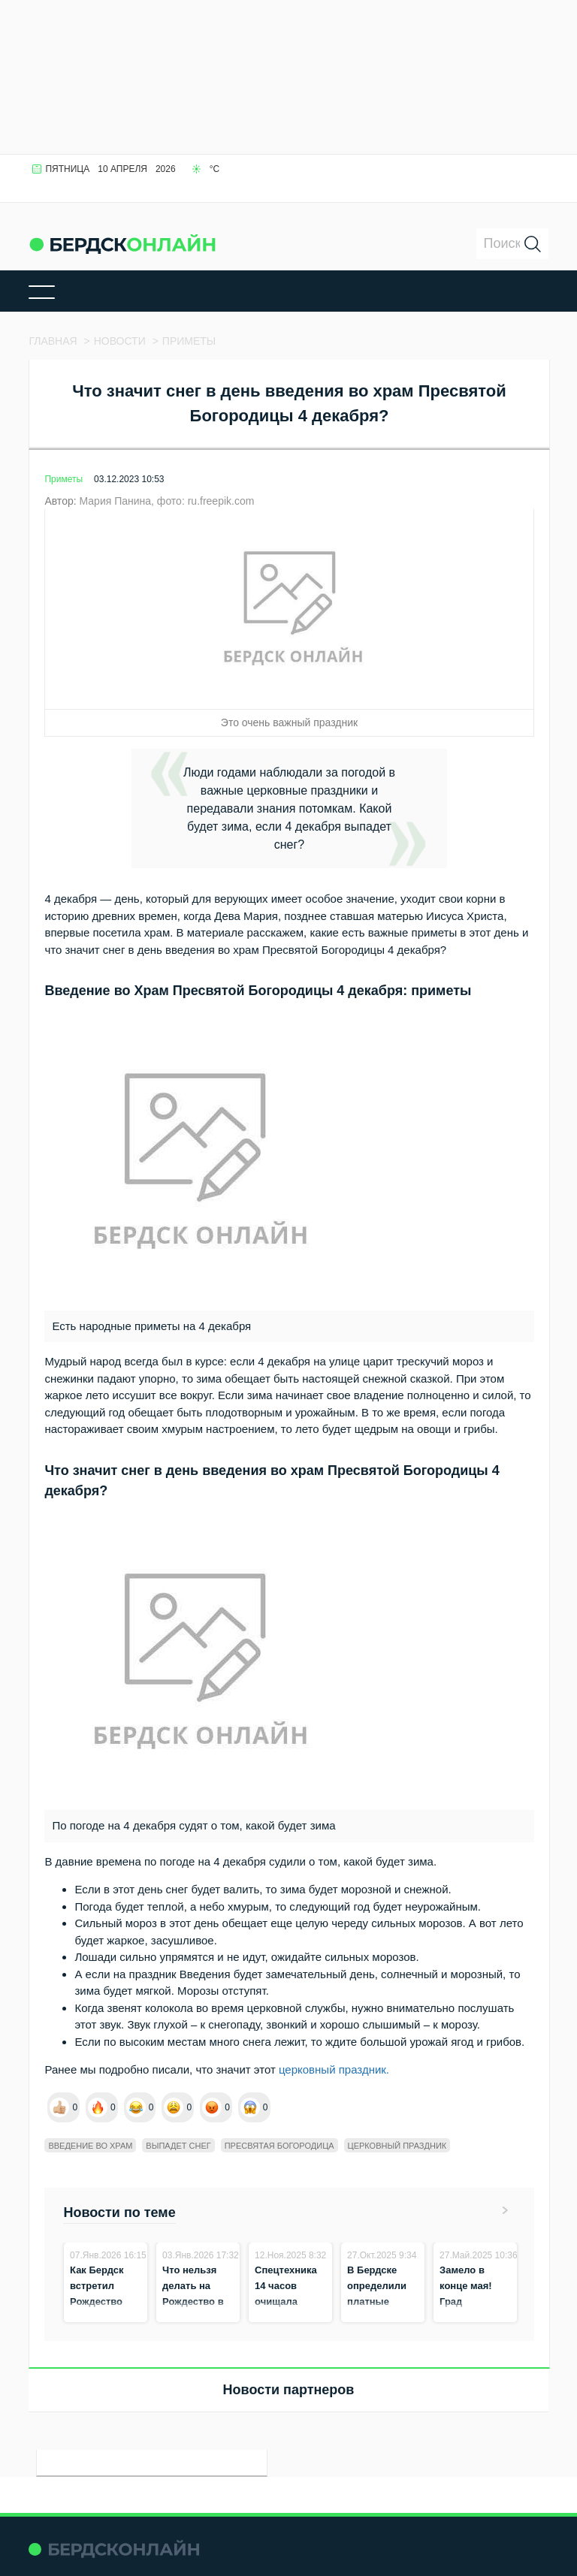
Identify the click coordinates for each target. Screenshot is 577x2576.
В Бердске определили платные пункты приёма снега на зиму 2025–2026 (381, 2317)
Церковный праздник (397, 2145)
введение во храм (90, 2145)
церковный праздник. (334, 2069)
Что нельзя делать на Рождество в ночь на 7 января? (193, 2301)
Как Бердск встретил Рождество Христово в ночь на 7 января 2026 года (99, 2317)
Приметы (63, 479)
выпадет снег (178, 2145)
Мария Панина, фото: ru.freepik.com (166, 501)
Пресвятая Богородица (279, 2145)
